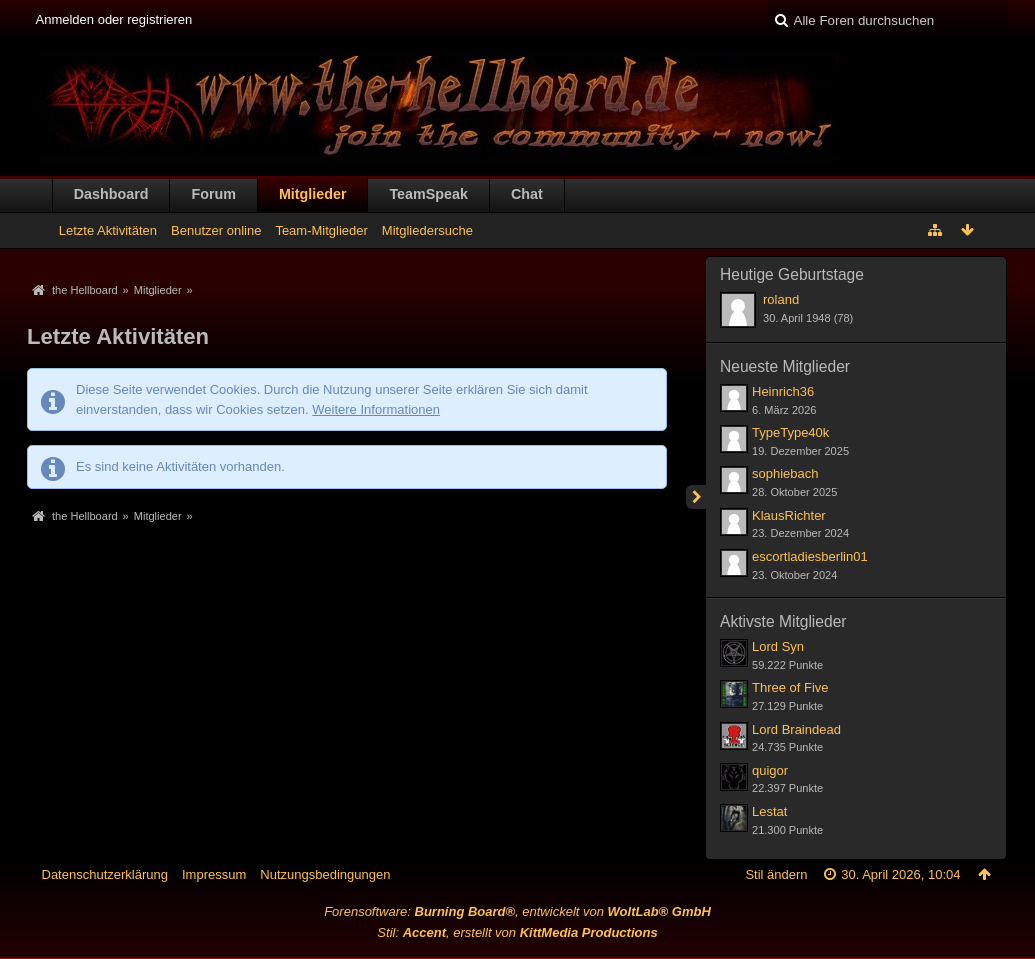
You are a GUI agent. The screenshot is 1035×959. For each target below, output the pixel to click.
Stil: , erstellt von (517, 932)
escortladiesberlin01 (810, 556)
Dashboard (111, 194)
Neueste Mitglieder (785, 366)
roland (781, 299)
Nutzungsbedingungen (325, 874)
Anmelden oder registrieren (114, 19)
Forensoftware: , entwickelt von (517, 911)
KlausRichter (789, 515)
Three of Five (790, 687)
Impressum (214, 874)
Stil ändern (776, 874)
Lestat (769, 811)
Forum (213, 194)
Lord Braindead (796, 729)
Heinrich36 (783, 391)
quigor (770, 770)
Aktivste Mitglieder (783, 621)
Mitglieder (313, 194)
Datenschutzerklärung (105, 874)
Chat (527, 194)
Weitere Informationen (376, 409)
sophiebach (785, 473)
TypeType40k (790, 432)
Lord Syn (778, 646)
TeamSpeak (428, 194)
